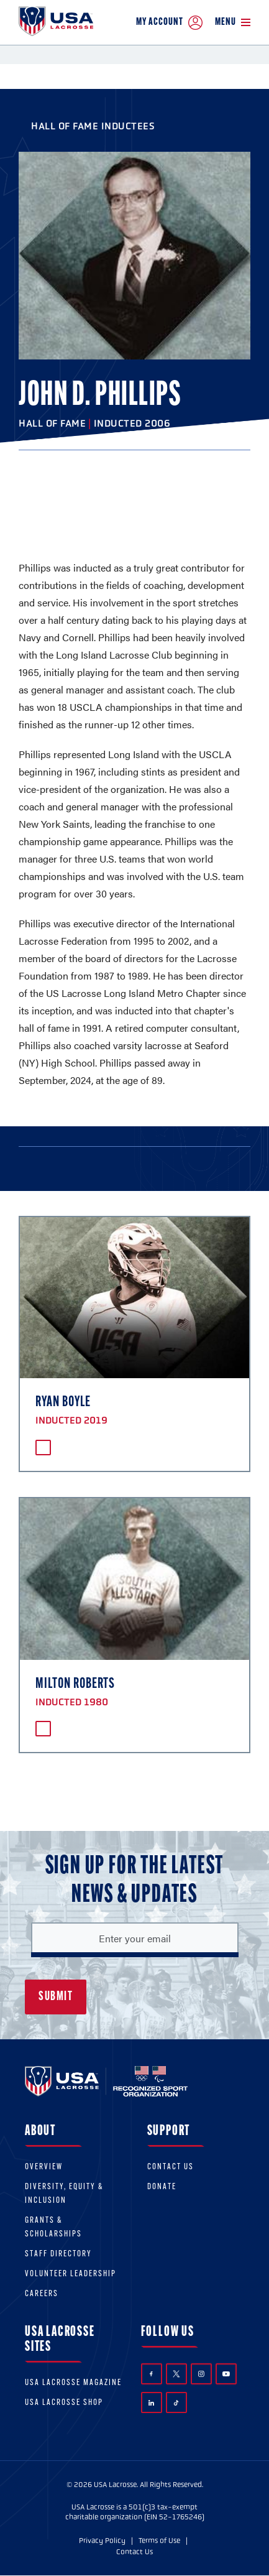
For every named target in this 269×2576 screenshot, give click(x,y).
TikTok (176, 2403)
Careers (41, 2294)
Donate (161, 2187)
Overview (44, 2167)
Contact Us (170, 2167)
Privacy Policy (102, 2540)
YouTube (226, 2373)
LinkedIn (151, 2403)
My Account (169, 23)
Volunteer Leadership (70, 2274)
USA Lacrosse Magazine (73, 2383)
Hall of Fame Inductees (93, 126)
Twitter (176, 2374)
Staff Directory (58, 2254)
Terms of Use (159, 2540)
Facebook (151, 2374)
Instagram (201, 2374)
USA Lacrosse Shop (64, 2402)
